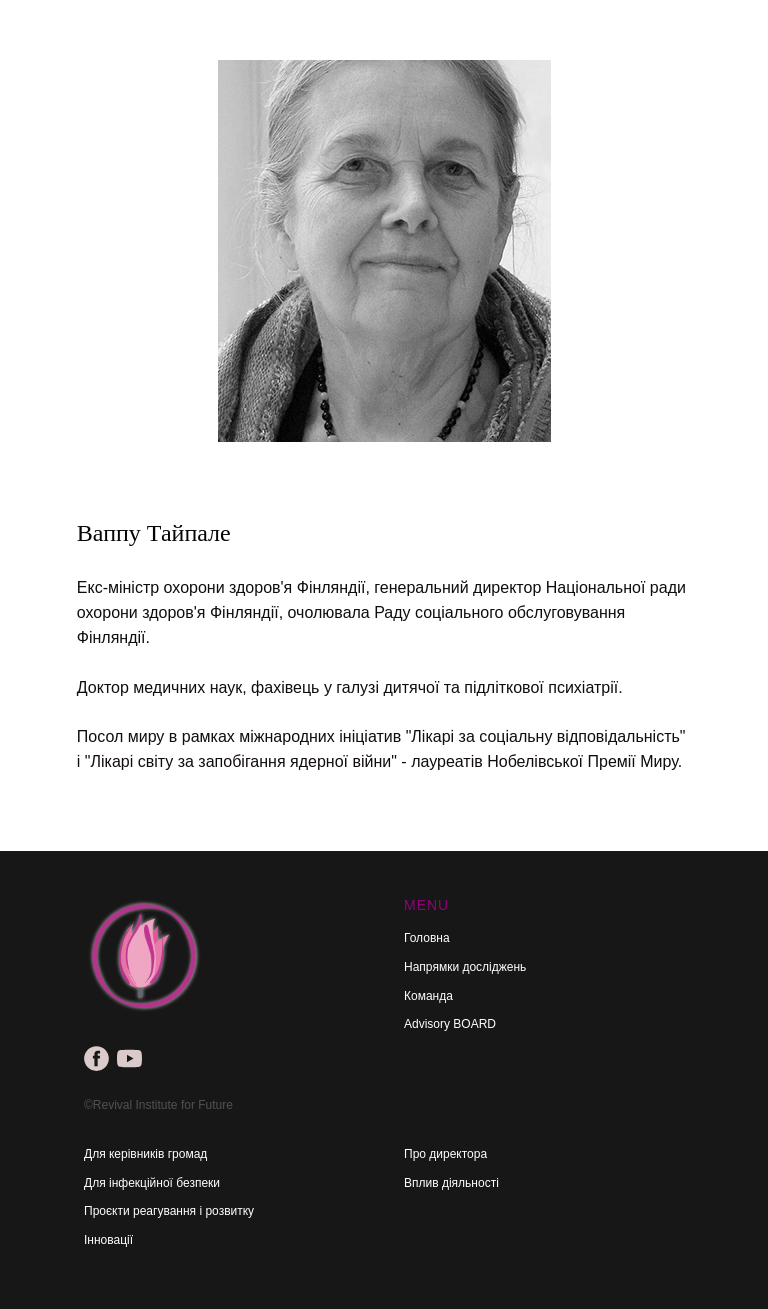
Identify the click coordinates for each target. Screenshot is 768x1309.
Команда (428, 996)
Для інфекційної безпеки (152, 1183)
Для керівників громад (145, 1154)
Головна (427, 938)
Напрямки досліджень (465, 967)
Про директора (445, 1154)
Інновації (108, 1240)
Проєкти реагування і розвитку (169, 1211)
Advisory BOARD (450, 1024)
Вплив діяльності (451, 1183)
